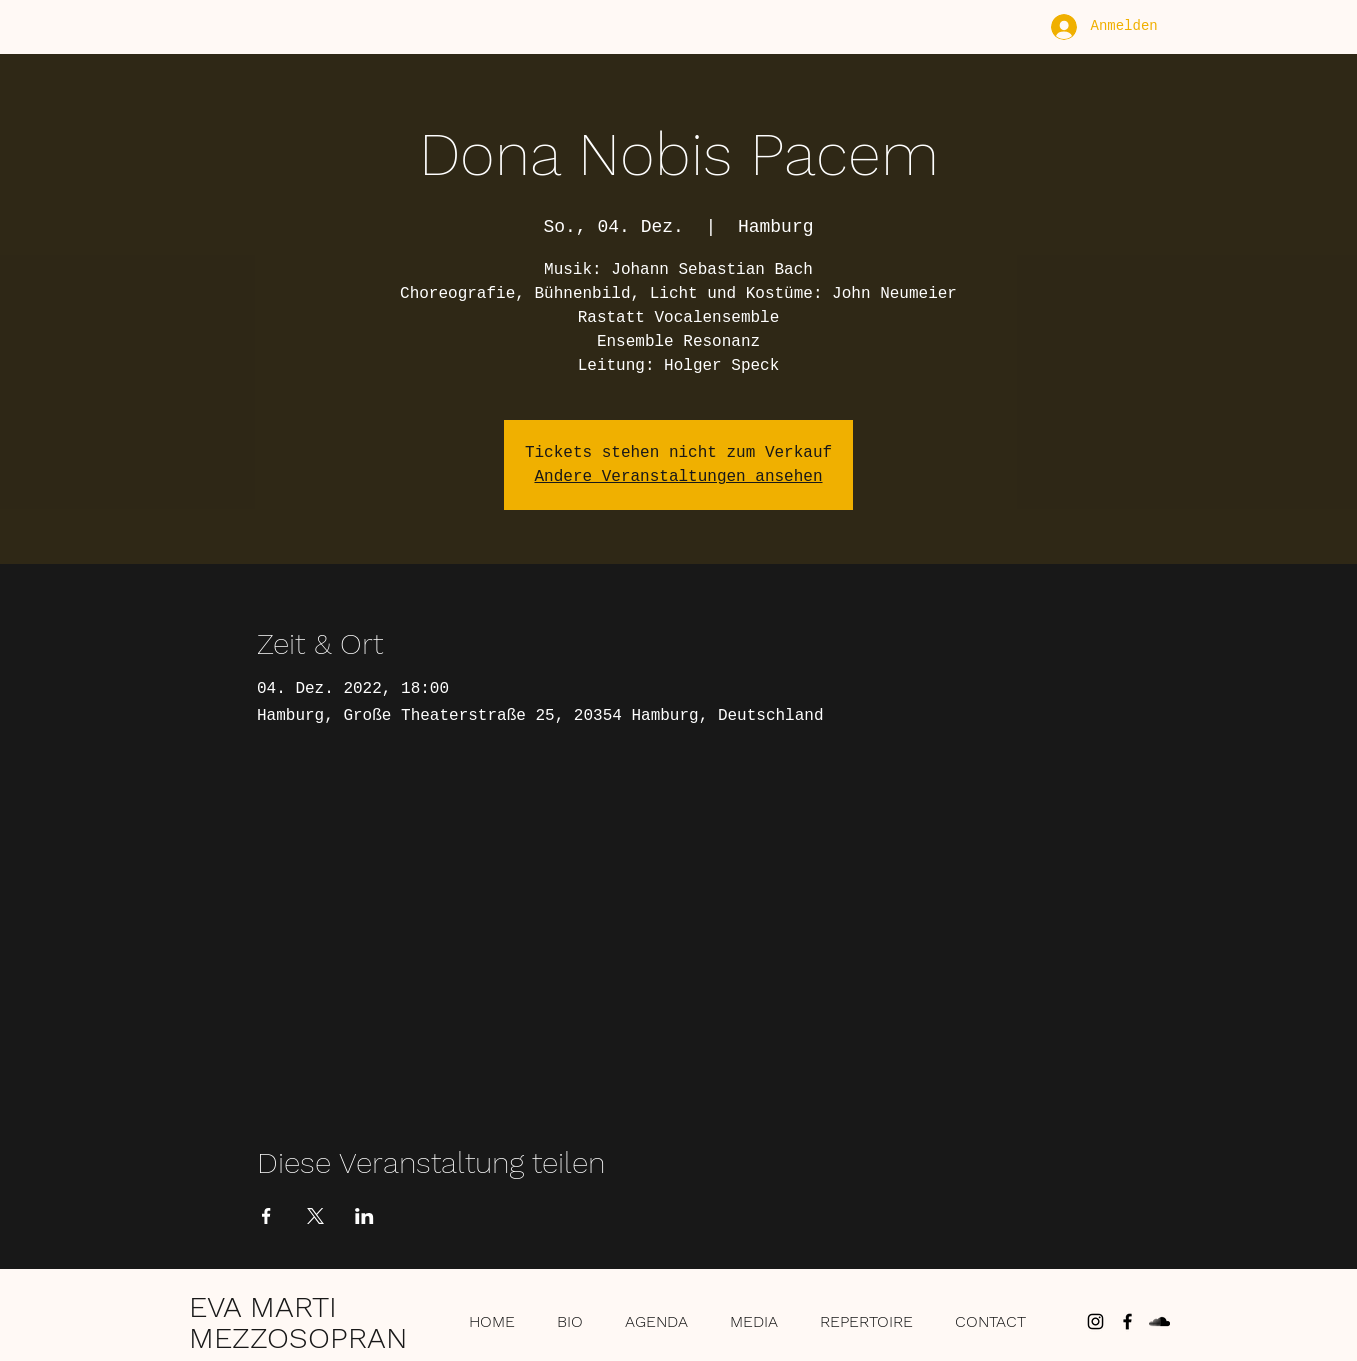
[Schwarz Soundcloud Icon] (1159, 1321)
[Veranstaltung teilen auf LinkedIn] (364, 1216)
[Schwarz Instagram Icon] (1095, 1321)
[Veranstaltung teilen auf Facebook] (266, 1216)
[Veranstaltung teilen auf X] (315, 1216)
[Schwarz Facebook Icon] (1127, 1321)
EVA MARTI (263, 1306)
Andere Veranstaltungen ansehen (678, 477)
